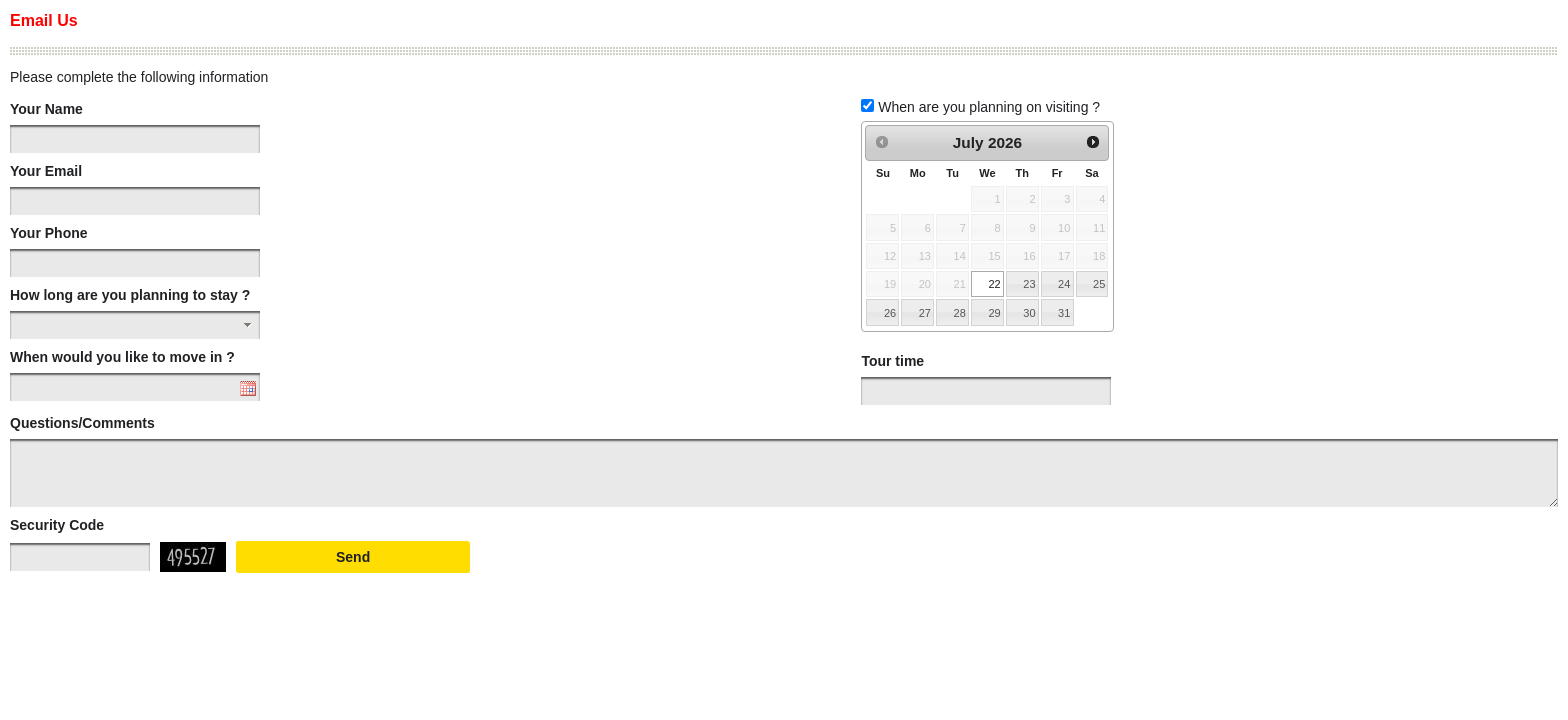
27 (925, 313)
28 (960, 313)
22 (994, 284)
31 (1064, 313)
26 (890, 313)
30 (1029, 313)
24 (1064, 284)
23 (1029, 284)
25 (1099, 284)
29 (994, 313)
